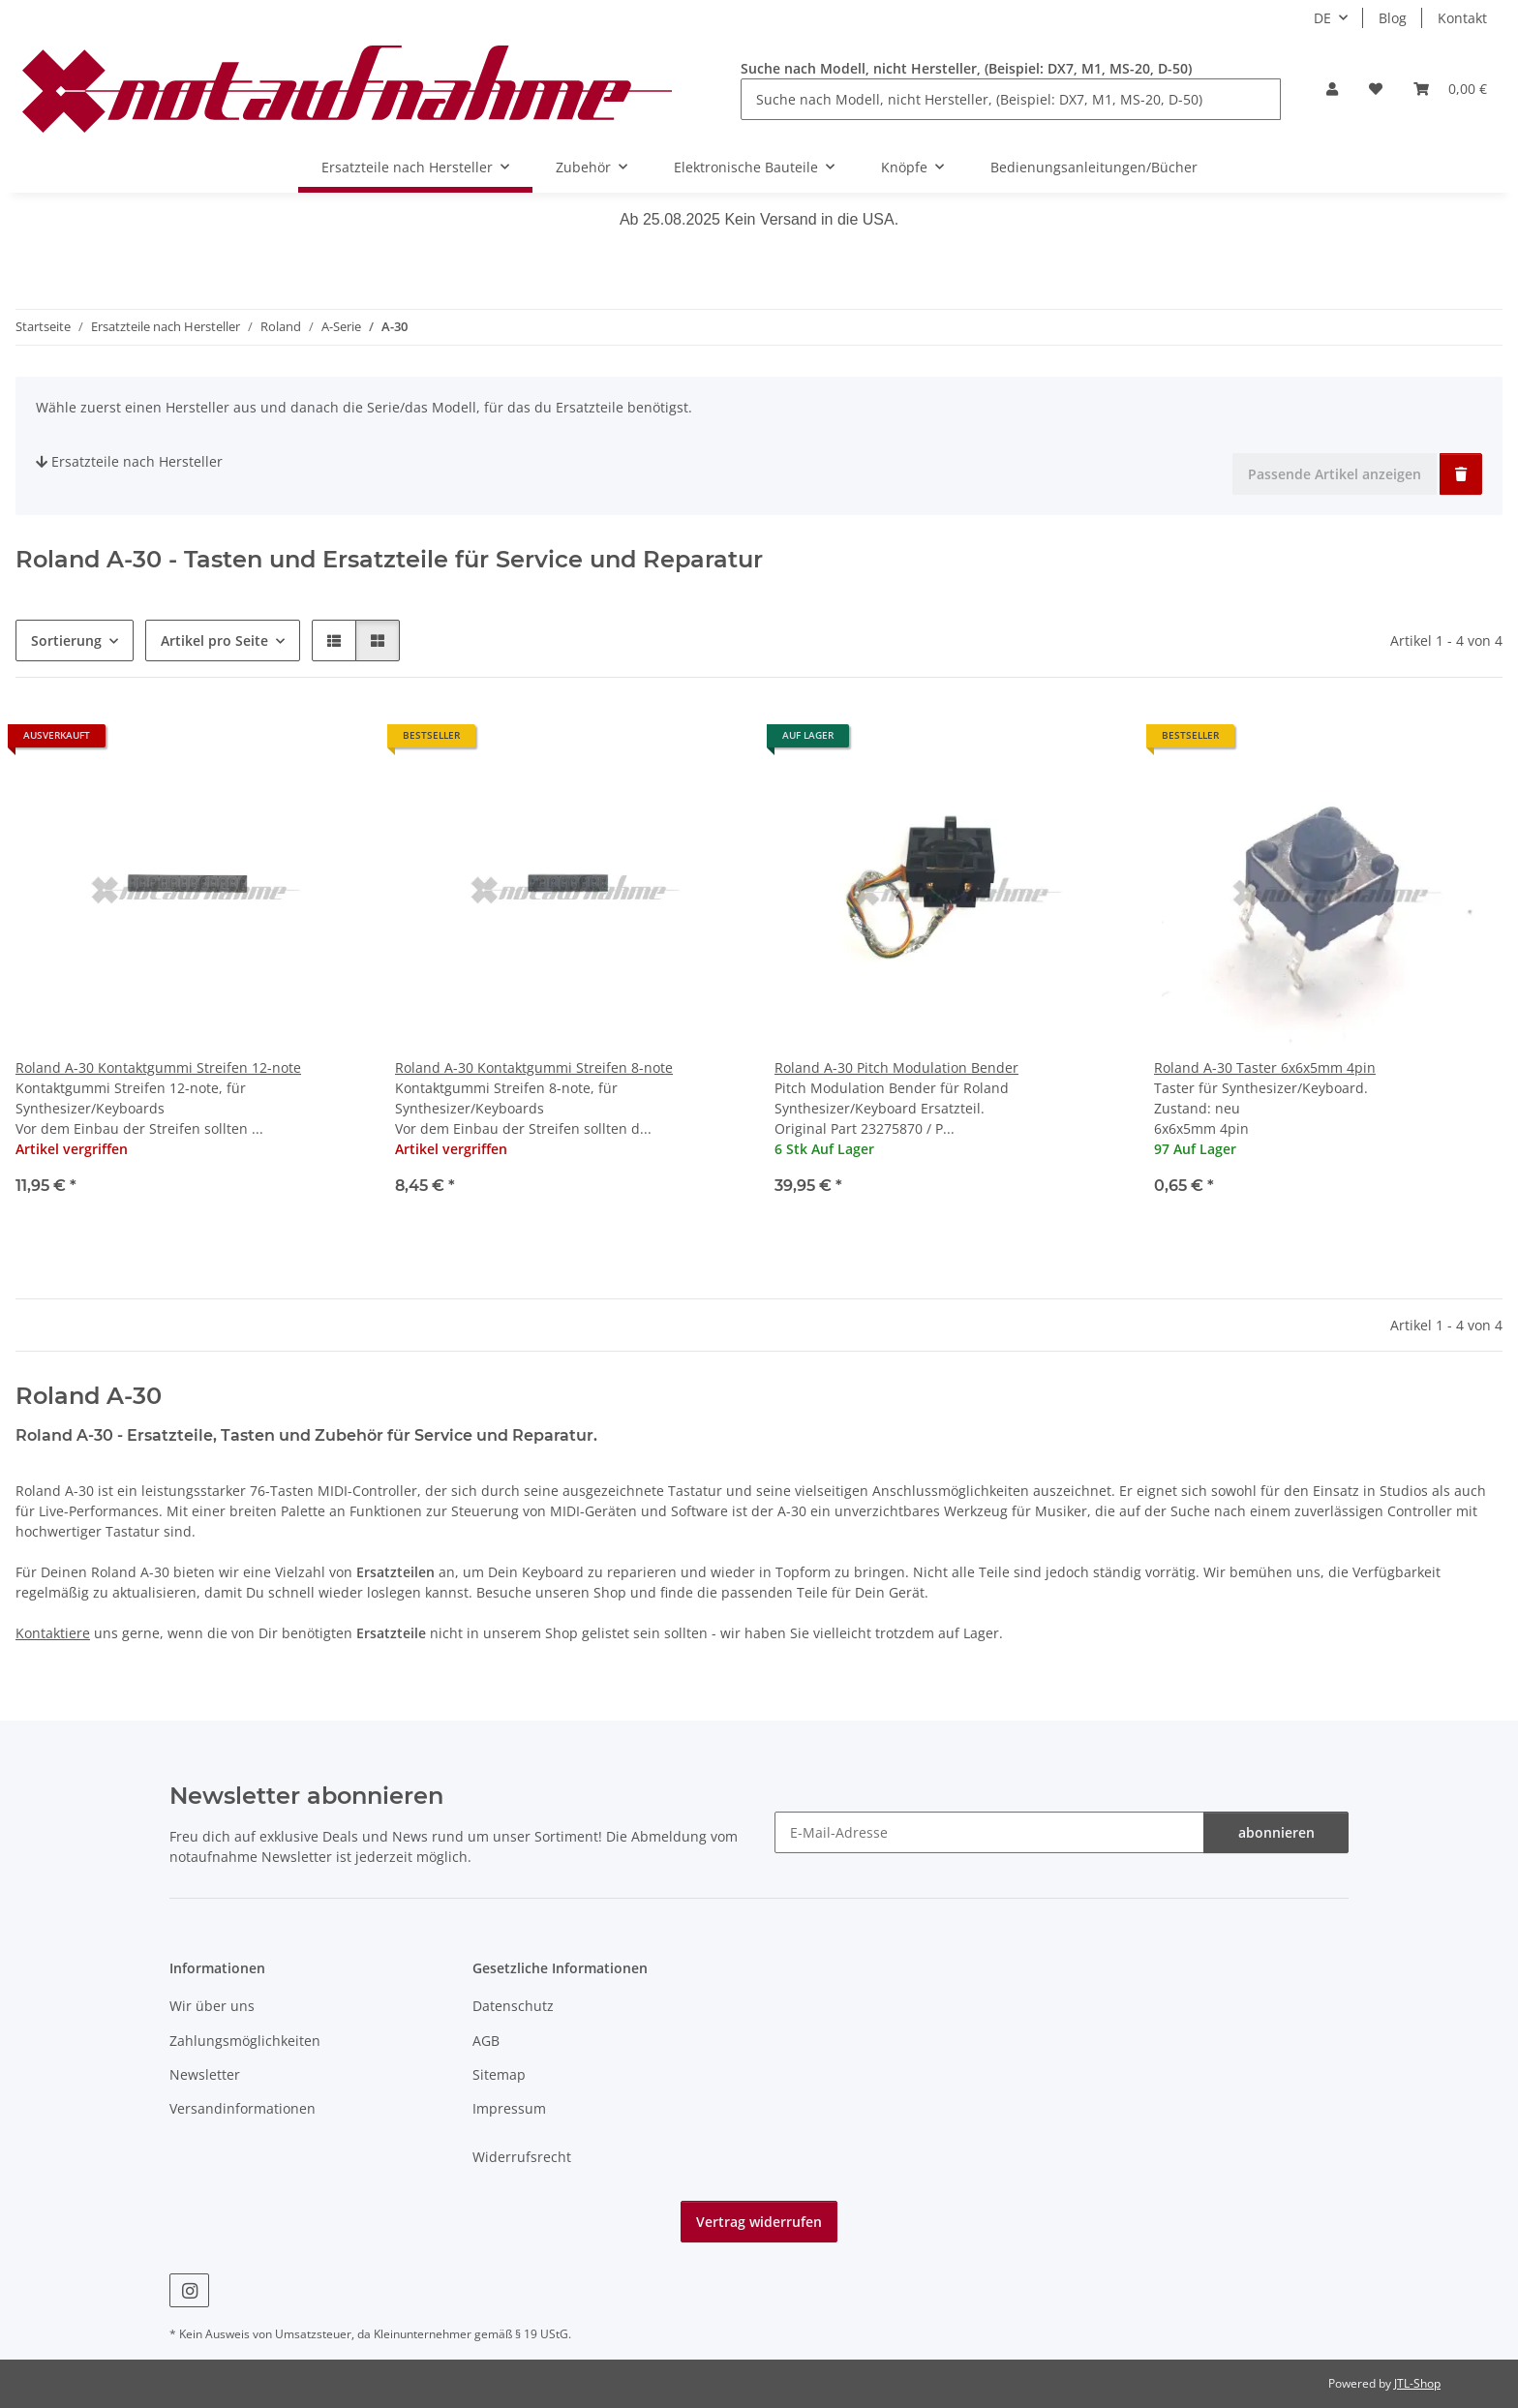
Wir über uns (212, 2006)
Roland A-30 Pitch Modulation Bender (896, 1067)
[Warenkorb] (1450, 88)
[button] (1332, 88)
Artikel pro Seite (214, 640)
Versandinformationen (242, 2108)
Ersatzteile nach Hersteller (129, 461)
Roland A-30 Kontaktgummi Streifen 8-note (534, 1067)
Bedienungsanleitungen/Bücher (1094, 167)
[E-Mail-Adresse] (989, 1832)
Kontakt (1462, 18)
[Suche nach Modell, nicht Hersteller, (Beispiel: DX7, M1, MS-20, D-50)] (1011, 99)
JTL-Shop (1417, 2383)
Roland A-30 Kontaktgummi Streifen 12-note (158, 1067)
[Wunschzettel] (1375, 88)
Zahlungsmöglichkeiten (244, 2040)
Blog (1393, 18)
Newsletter (204, 2074)
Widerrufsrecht (521, 2157)
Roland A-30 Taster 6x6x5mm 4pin (1265, 1067)
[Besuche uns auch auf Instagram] (189, 2290)
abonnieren (1276, 1832)
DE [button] (1322, 18)
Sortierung (66, 640)
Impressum (509, 2108)
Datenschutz (513, 2006)
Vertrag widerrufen (759, 2221)
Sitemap (499, 2074)
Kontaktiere (52, 1633)
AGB (486, 2040)
